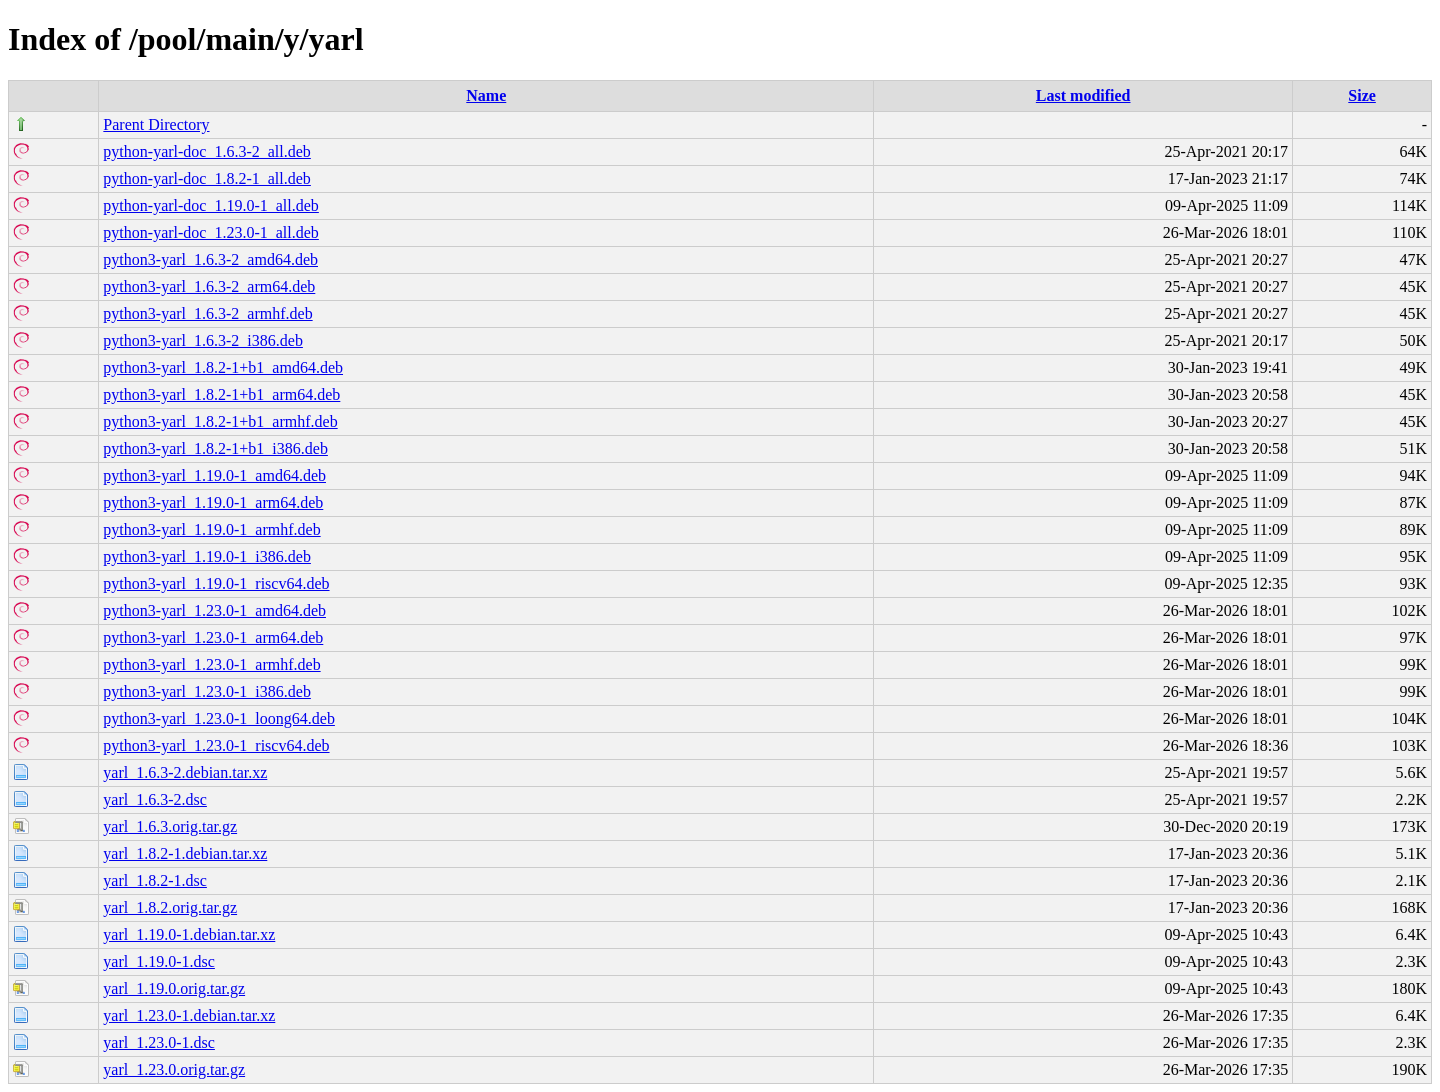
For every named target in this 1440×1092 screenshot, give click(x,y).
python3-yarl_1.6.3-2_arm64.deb (209, 286)
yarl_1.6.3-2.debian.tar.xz (185, 772)
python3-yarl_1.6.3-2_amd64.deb (210, 259)
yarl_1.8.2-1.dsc (155, 880)
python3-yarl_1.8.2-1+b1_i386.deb (215, 448)
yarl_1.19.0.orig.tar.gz (174, 988)
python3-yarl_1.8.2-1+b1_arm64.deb (221, 394)
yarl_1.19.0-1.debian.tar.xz (189, 934)
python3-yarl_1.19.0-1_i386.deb (207, 556)
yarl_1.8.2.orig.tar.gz (170, 907)
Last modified (1083, 95)
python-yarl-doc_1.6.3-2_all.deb (207, 151)
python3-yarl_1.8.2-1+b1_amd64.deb (223, 367)
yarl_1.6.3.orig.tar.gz (170, 826)
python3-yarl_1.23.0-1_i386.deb (207, 691)
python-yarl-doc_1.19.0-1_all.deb (211, 205)
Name (486, 95)
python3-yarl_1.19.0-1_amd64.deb (214, 475)
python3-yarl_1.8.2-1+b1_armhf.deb (220, 421)
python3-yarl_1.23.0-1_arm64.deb (213, 637)
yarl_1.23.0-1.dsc (159, 1042)
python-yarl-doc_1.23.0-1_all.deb (211, 232)
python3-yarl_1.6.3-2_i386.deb (203, 340)
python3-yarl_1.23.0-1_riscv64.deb (216, 745)
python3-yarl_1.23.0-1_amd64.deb (214, 610)
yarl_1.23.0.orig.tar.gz (174, 1069)
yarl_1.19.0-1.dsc (159, 961)
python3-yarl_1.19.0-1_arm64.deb (213, 502)
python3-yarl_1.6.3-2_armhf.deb (207, 313)
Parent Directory (156, 124)
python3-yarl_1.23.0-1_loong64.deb (219, 718)
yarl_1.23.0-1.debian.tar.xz (189, 1015)
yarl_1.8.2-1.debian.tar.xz (185, 853)
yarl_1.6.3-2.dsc (155, 799)
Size (1362, 95)
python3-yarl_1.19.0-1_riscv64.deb (216, 583)
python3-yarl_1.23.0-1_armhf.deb (211, 664)
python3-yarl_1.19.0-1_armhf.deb (211, 529)
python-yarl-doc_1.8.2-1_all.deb (207, 178)
